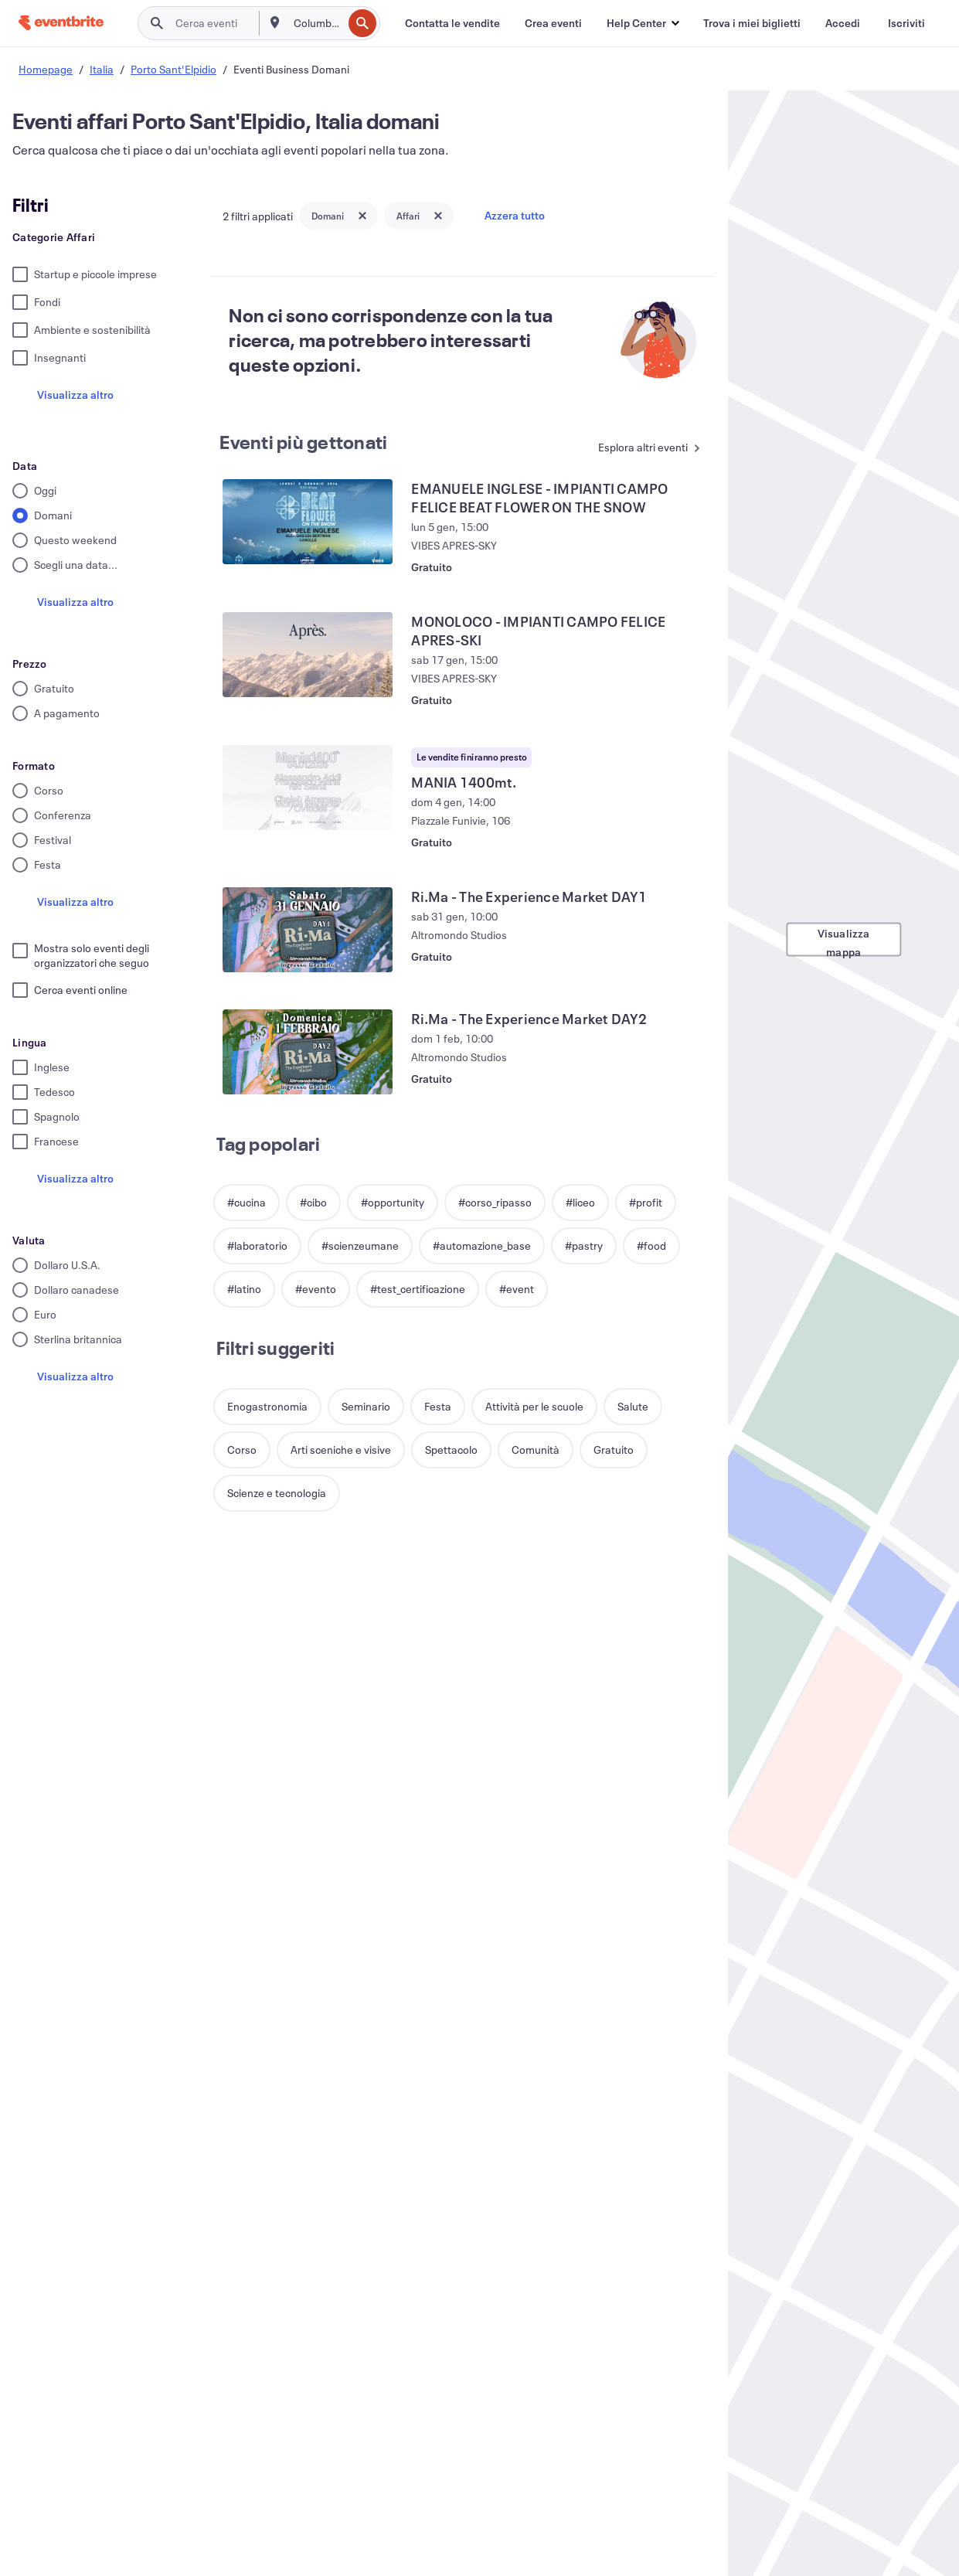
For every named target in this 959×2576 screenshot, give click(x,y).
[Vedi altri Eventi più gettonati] (645, 448)
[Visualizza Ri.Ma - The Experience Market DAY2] (308, 1051)
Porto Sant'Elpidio (173, 69)
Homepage (46, 69)
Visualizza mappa (844, 940)
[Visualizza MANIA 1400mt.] (308, 787)
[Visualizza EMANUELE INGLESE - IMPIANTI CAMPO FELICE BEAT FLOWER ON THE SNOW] (308, 521)
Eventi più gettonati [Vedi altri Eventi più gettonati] (303, 442)
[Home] (61, 23)
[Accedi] (842, 23)
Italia (102, 69)
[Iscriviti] (906, 23)
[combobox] (316, 23)
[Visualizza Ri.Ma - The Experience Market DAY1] (308, 929)
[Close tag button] (362, 215)
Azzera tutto (515, 215)
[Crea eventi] (553, 23)
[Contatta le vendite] (452, 23)
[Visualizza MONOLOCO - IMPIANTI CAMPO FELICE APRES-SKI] (308, 654)
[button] (642, 23)
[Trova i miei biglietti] (752, 23)
